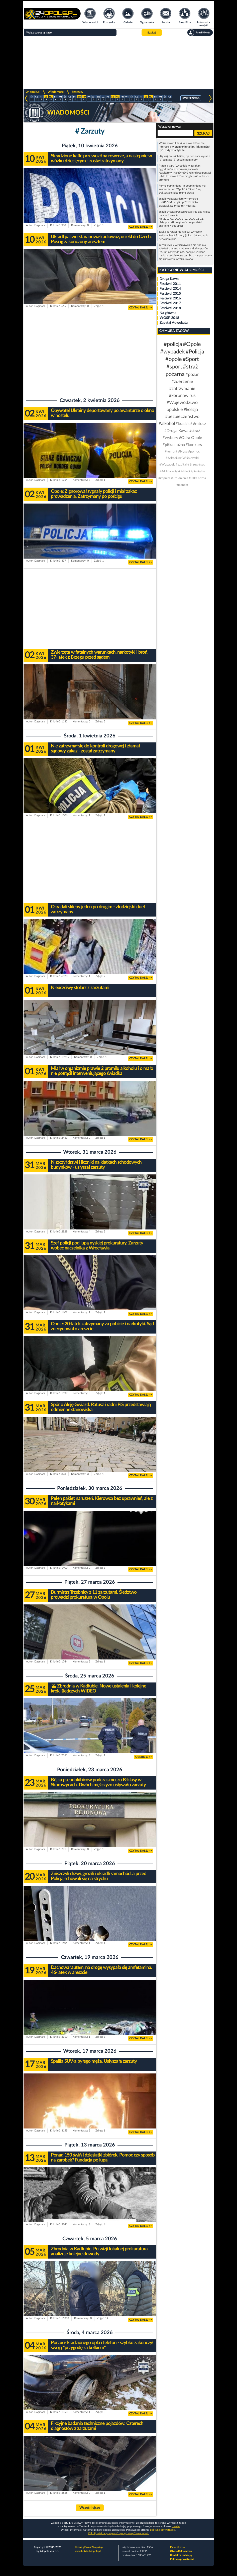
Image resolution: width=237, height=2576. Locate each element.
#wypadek (172, 351)
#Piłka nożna (197, 478)
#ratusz (199, 424)
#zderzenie (182, 381)
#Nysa (182, 451)
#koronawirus (182, 395)
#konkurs (194, 445)
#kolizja (191, 409)
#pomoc (194, 451)
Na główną (168, 313)
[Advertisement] (118, 63)
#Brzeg (192, 464)
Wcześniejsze (89, 2507)
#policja (173, 344)
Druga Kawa (169, 279)
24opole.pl (33, 91)
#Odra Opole (190, 438)
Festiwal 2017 (170, 303)
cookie (176, 2526)
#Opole (192, 344)
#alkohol (167, 423)
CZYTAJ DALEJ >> (140, 226)
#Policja (195, 351)
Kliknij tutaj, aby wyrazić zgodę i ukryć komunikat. (118, 2533)
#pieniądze (198, 471)
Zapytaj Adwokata (174, 322)
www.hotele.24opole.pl (87, 2551)
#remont (171, 451)
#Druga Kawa (176, 431)
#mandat (182, 484)
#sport (174, 366)
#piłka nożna (174, 445)
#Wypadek (167, 464)
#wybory (170, 438)
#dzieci (185, 471)
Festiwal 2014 (170, 288)
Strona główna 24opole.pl (89, 2547)
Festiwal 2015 (170, 293)
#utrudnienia (179, 478)
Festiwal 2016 (170, 298)
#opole (173, 359)
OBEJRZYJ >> (143, 1757)
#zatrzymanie (182, 388)
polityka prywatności (162, 2529)
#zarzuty (77, 91)
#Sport (191, 359)
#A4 (162, 471)
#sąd (201, 464)
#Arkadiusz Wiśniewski (182, 458)
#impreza (164, 478)
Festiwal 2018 (170, 308)
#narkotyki (173, 471)
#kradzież (184, 424)
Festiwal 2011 (170, 284)
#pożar (192, 374)
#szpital (181, 464)
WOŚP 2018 (169, 318)
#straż (194, 431)
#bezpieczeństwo (182, 416)
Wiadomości (56, 91)
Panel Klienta (177, 2547)
